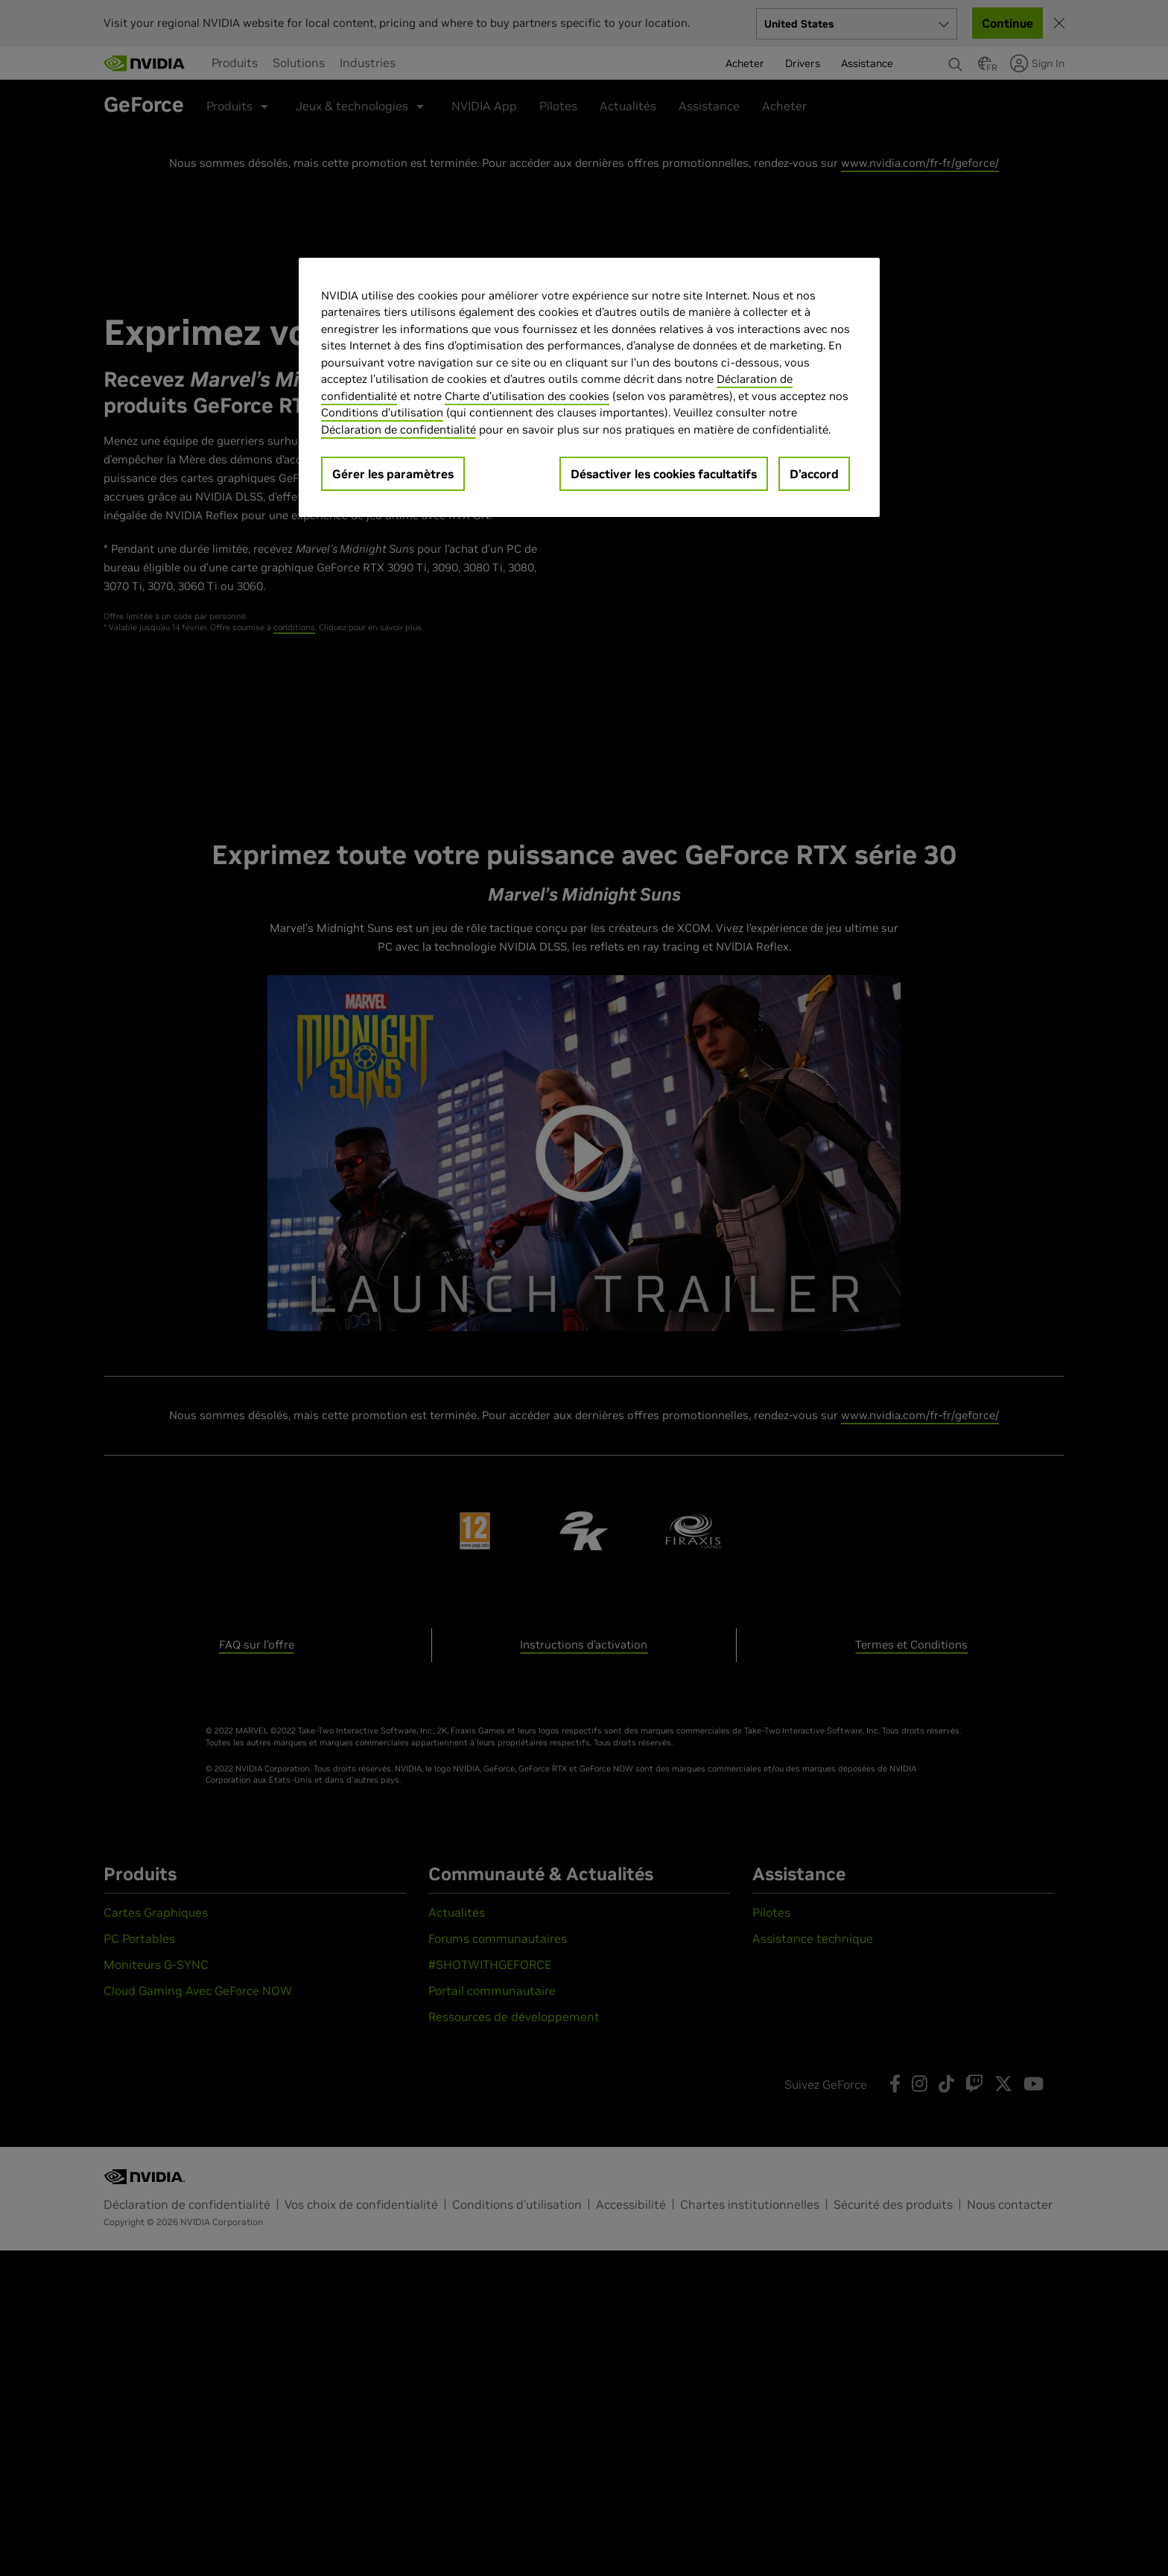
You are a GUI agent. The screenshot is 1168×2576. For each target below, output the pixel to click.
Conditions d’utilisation (382, 412)
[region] (589, 388)
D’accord (814, 473)
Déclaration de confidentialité (398, 429)
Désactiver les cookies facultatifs (664, 473)
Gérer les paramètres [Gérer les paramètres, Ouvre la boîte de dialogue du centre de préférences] (393, 473)
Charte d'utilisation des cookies (527, 396)
